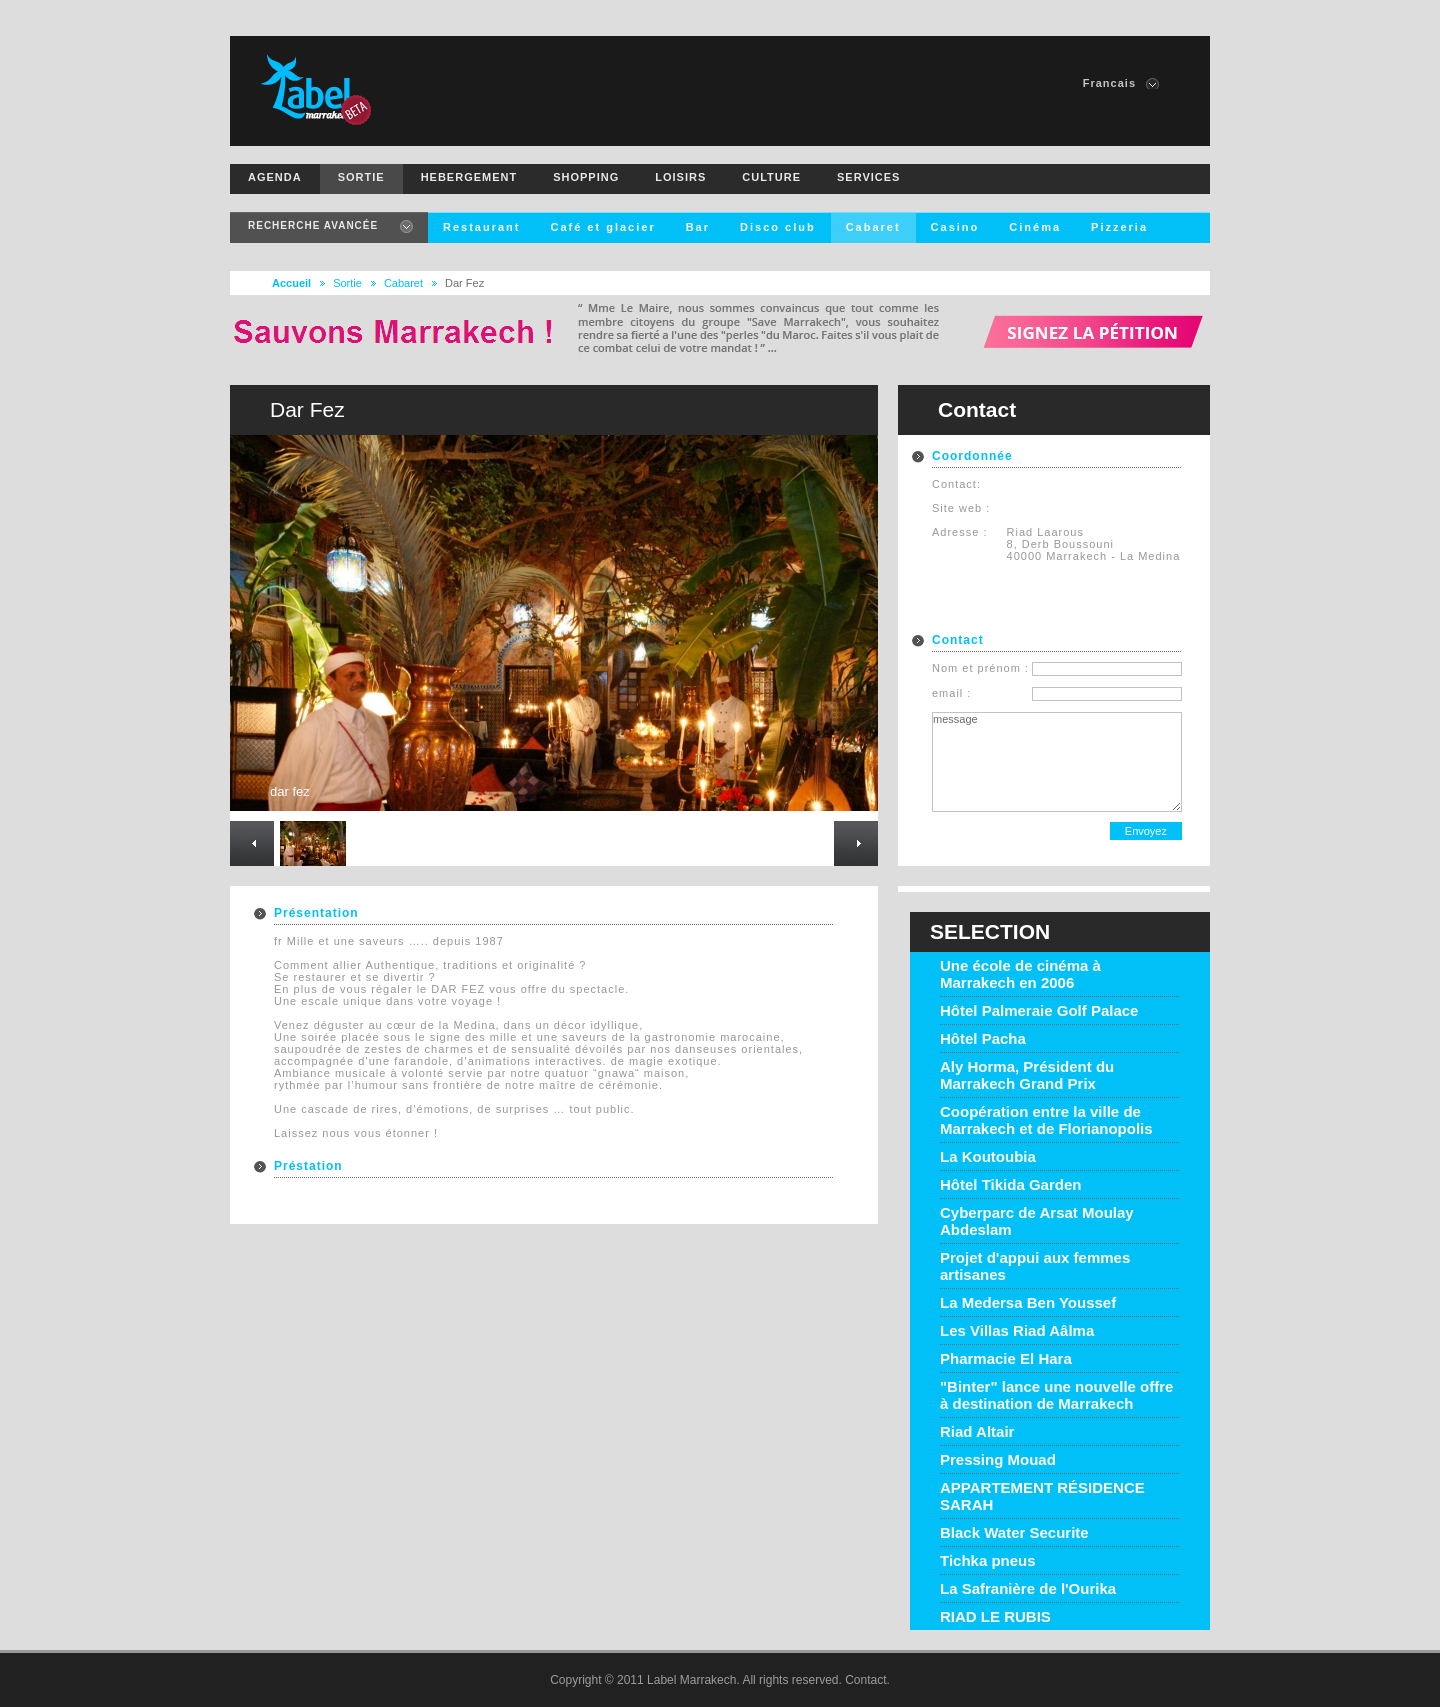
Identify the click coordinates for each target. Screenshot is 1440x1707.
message (1057, 762)
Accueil (291, 283)
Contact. (867, 1680)
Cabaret (403, 283)
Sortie (347, 283)
